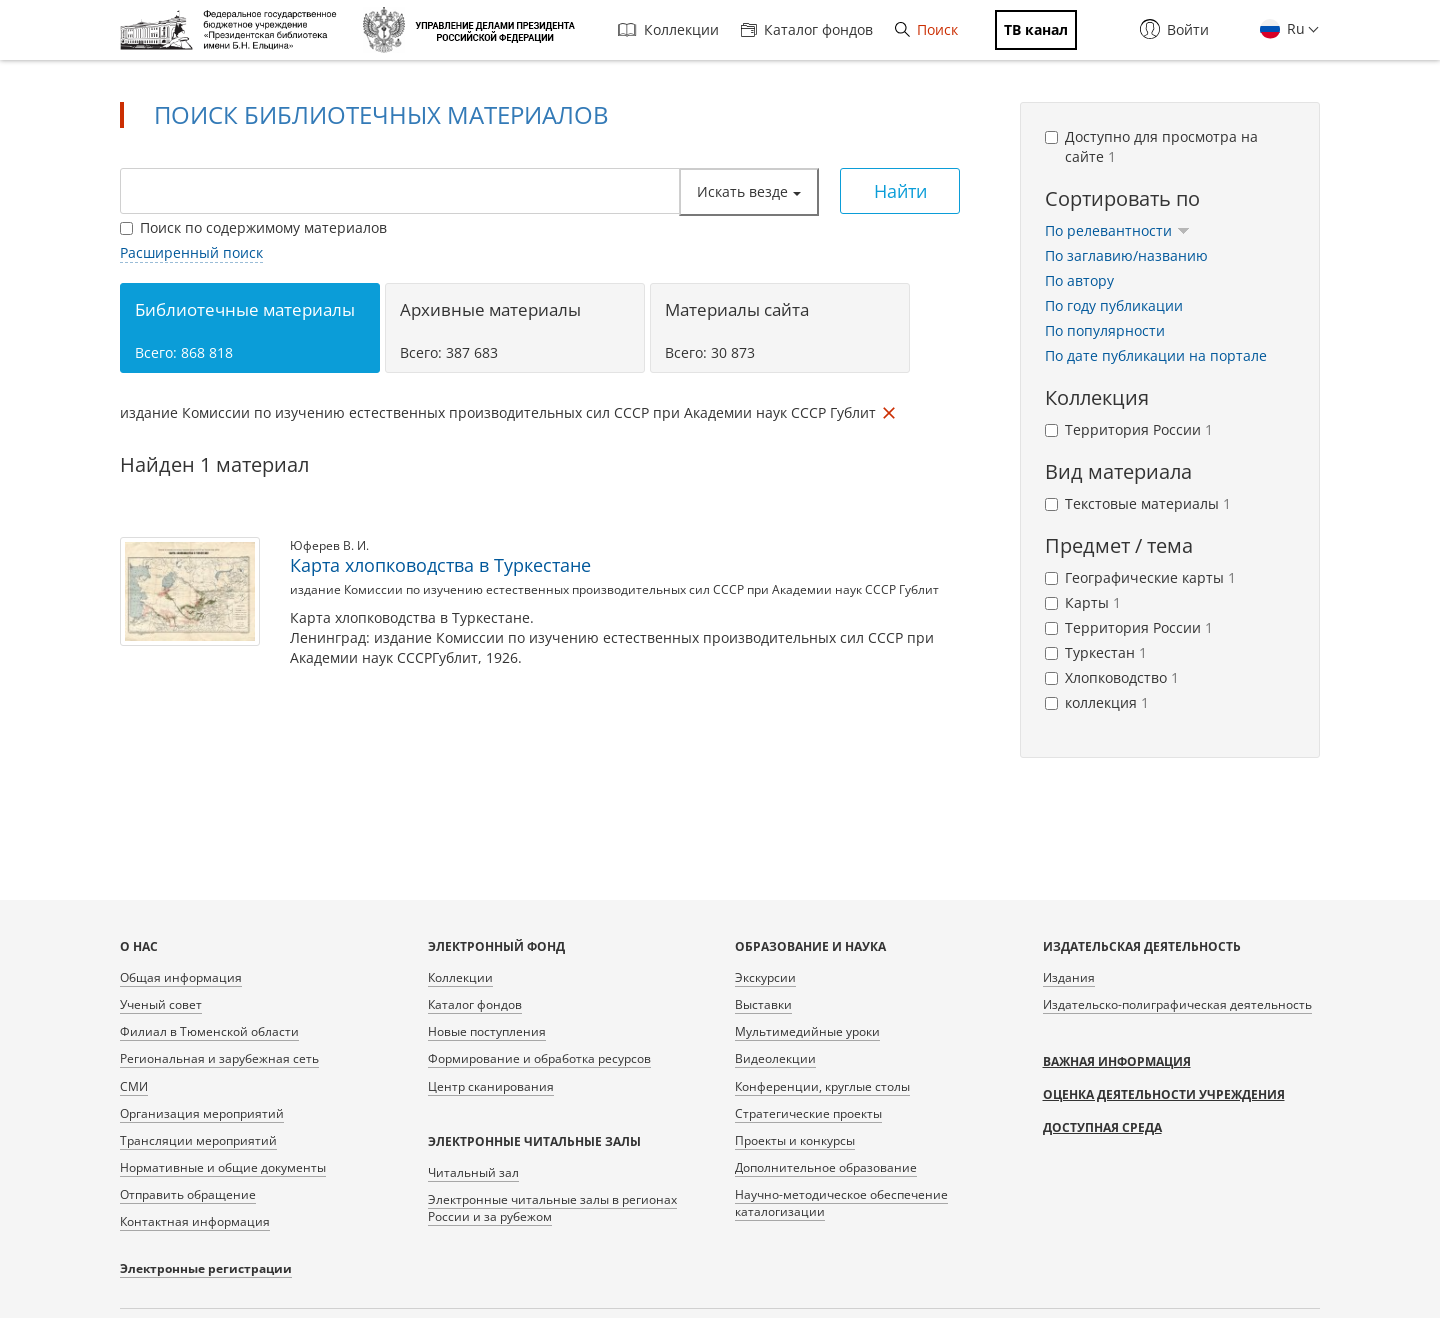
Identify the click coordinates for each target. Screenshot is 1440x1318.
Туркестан (1096, 652)
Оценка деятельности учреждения (1164, 1094)
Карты (1083, 602)
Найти (900, 191)
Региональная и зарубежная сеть (219, 1058)
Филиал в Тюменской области (209, 1031)
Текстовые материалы (1138, 503)
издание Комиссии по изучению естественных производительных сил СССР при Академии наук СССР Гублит (614, 589)
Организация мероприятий (202, 1113)
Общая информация (181, 977)
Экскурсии (765, 977)
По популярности (1105, 330)
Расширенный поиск (191, 252)
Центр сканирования (491, 1086)
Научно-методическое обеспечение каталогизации (841, 1203)
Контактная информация (195, 1221)
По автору (1079, 280)
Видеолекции (775, 1058)
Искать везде (749, 191)
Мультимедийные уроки (807, 1031)
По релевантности (1117, 230)
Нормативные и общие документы (223, 1167)
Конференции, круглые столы (822, 1086)
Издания (1069, 977)
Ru (1294, 28)
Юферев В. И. (329, 545)
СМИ (134, 1086)
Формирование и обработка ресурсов (539, 1058)
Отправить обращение (188, 1194)
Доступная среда (1102, 1127)
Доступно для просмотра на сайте (1151, 146)
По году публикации (1114, 305)
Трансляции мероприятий (198, 1140)
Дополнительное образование (826, 1167)
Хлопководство (1112, 677)
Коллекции (668, 29)
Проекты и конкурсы (795, 1140)
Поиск (926, 29)
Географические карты (1140, 577)
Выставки (763, 1004)
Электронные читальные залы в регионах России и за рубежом (552, 1208)
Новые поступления (487, 1031)
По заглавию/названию (1126, 255)
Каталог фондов (807, 29)
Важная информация (1117, 1061)
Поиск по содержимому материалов (253, 227)
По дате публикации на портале (1156, 355)
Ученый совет (161, 1004)
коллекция (1097, 702)
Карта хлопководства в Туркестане (440, 565)
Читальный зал (473, 1172)
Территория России (1129, 429)
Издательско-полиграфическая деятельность (1177, 1004)
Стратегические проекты (808, 1113)
